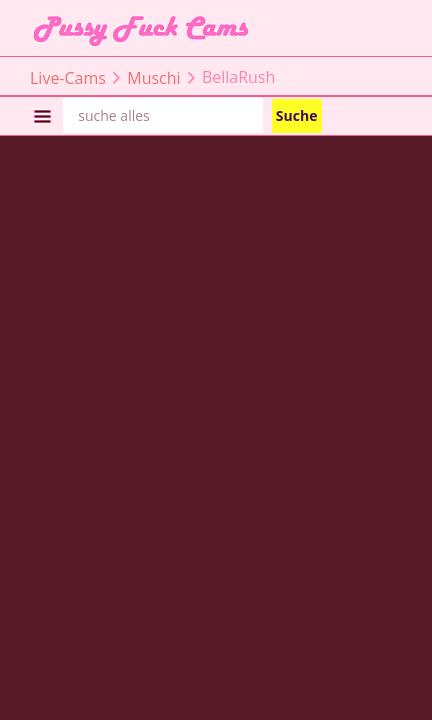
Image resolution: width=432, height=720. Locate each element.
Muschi (153, 77)
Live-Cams (68, 77)
